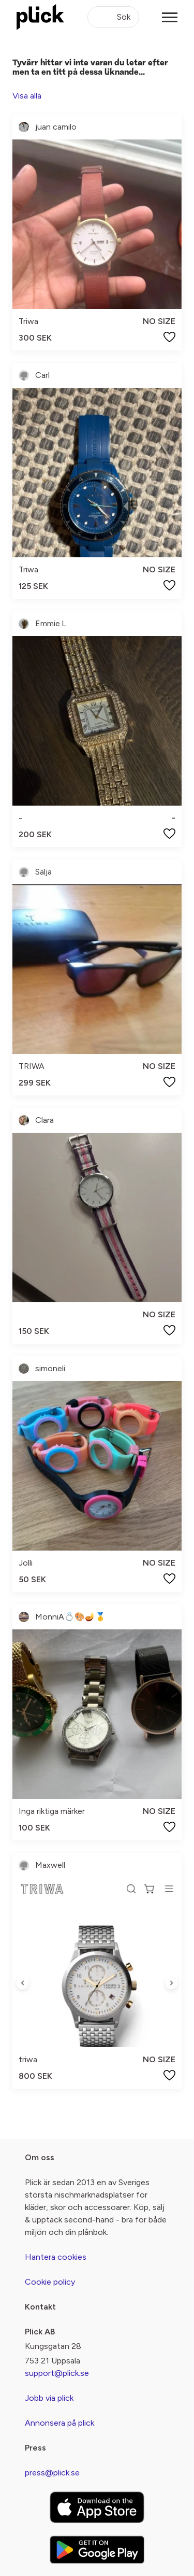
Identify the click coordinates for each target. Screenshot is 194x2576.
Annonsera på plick (59, 2423)
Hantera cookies (55, 2257)
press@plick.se (52, 2473)
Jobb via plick (49, 2398)
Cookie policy (50, 2282)
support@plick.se (57, 2373)
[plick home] (40, 17)
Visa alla (26, 96)
